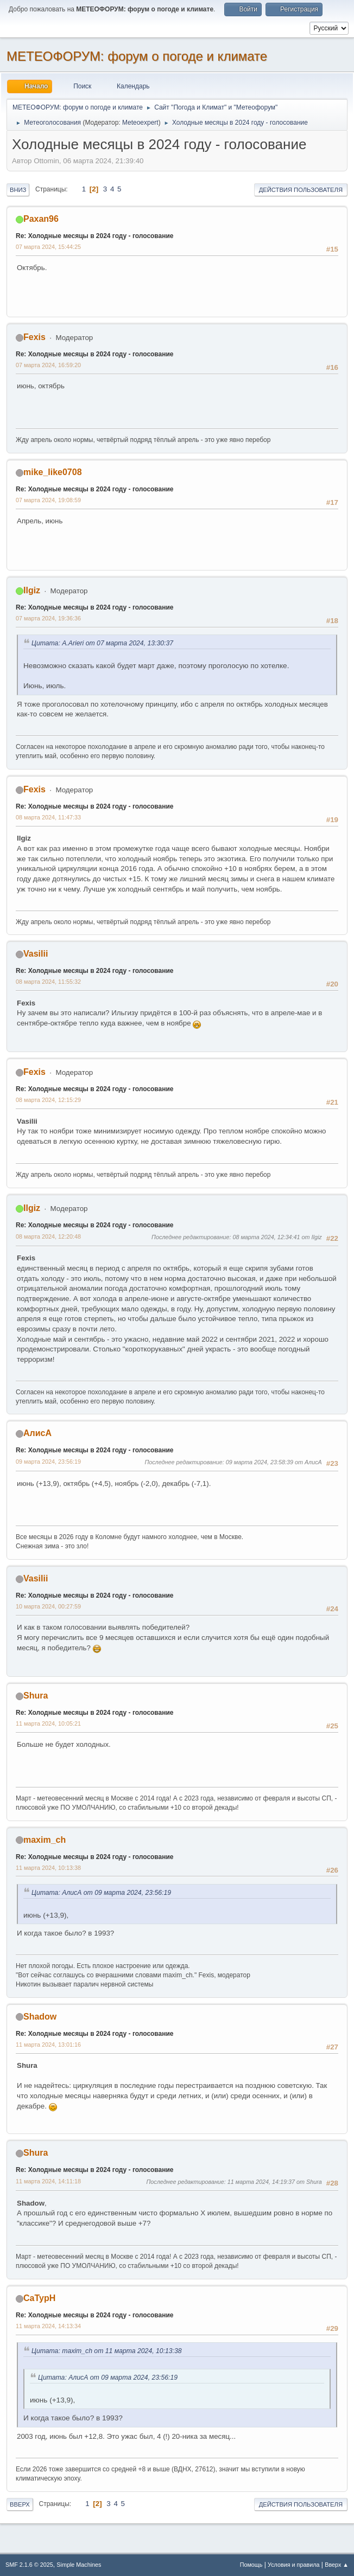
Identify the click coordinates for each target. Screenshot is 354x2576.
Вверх (20, 2504)
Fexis (34, 337)
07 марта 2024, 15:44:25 (48, 246)
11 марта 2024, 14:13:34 (48, 2326)
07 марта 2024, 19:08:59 (48, 500)
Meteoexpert (140, 122)
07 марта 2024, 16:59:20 (48, 365)
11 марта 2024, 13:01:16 (48, 2044)
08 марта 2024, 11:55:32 (48, 981)
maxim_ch (44, 1839)
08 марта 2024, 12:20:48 (48, 1236)
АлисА (37, 1433)
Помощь (251, 2564)
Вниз (18, 190)
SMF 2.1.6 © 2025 (29, 2564)
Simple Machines (78, 2564)
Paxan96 (41, 218)
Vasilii (35, 953)
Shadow (39, 2016)
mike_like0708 (52, 472)
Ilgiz (31, 590)
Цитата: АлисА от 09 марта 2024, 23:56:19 (101, 1892)
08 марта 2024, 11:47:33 (48, 817)
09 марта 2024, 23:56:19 (48, 1461)
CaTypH (39, 2298)
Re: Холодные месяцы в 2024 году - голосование (95, 236)
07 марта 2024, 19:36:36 (48, 618)
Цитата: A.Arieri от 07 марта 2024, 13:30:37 (102, 643)
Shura (35, 1695)
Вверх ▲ (337, 2564)
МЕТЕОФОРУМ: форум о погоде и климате (137, 56)
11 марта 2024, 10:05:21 (48, 1723)
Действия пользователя (301, 190)
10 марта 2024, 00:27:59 (48, 1606)
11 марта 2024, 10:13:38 (48, 1867)
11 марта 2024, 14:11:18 (48, 2181)
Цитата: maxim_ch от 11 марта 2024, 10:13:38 (106, 2351)
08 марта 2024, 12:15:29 (48, 1100)
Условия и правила (293, 2564)
